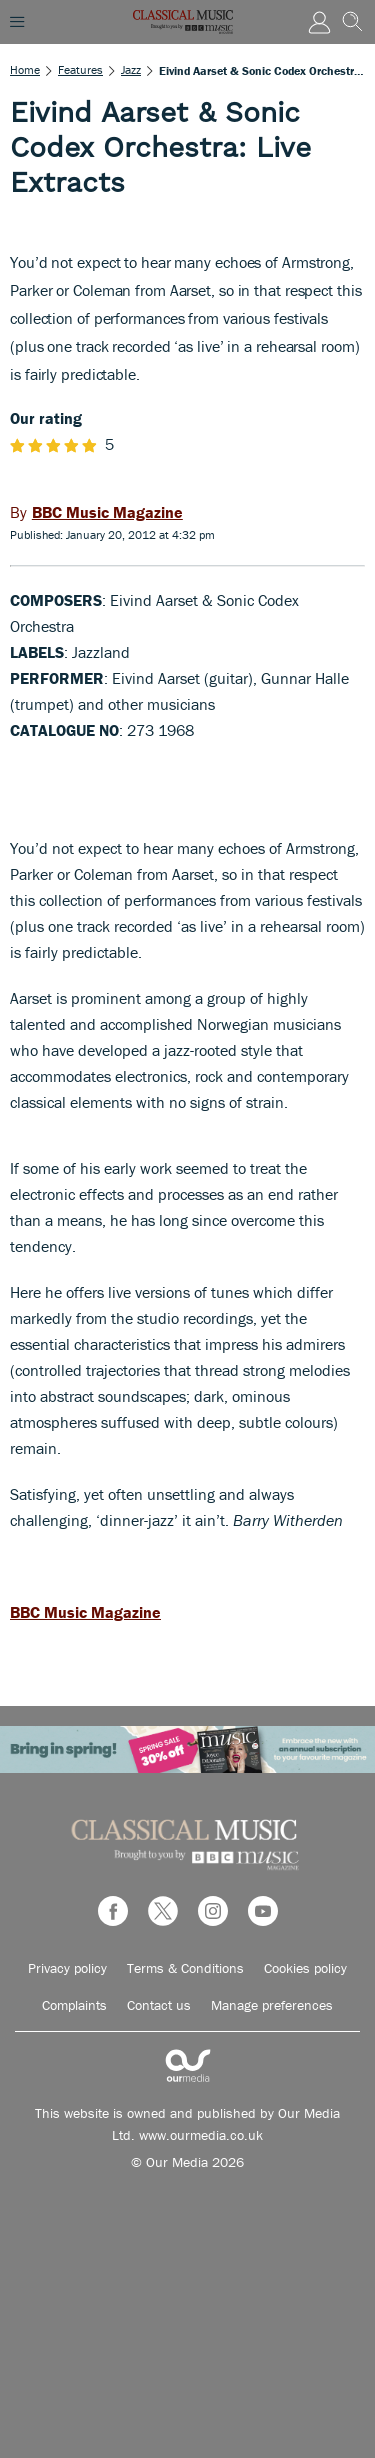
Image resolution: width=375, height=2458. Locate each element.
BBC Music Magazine (85, 1612)
